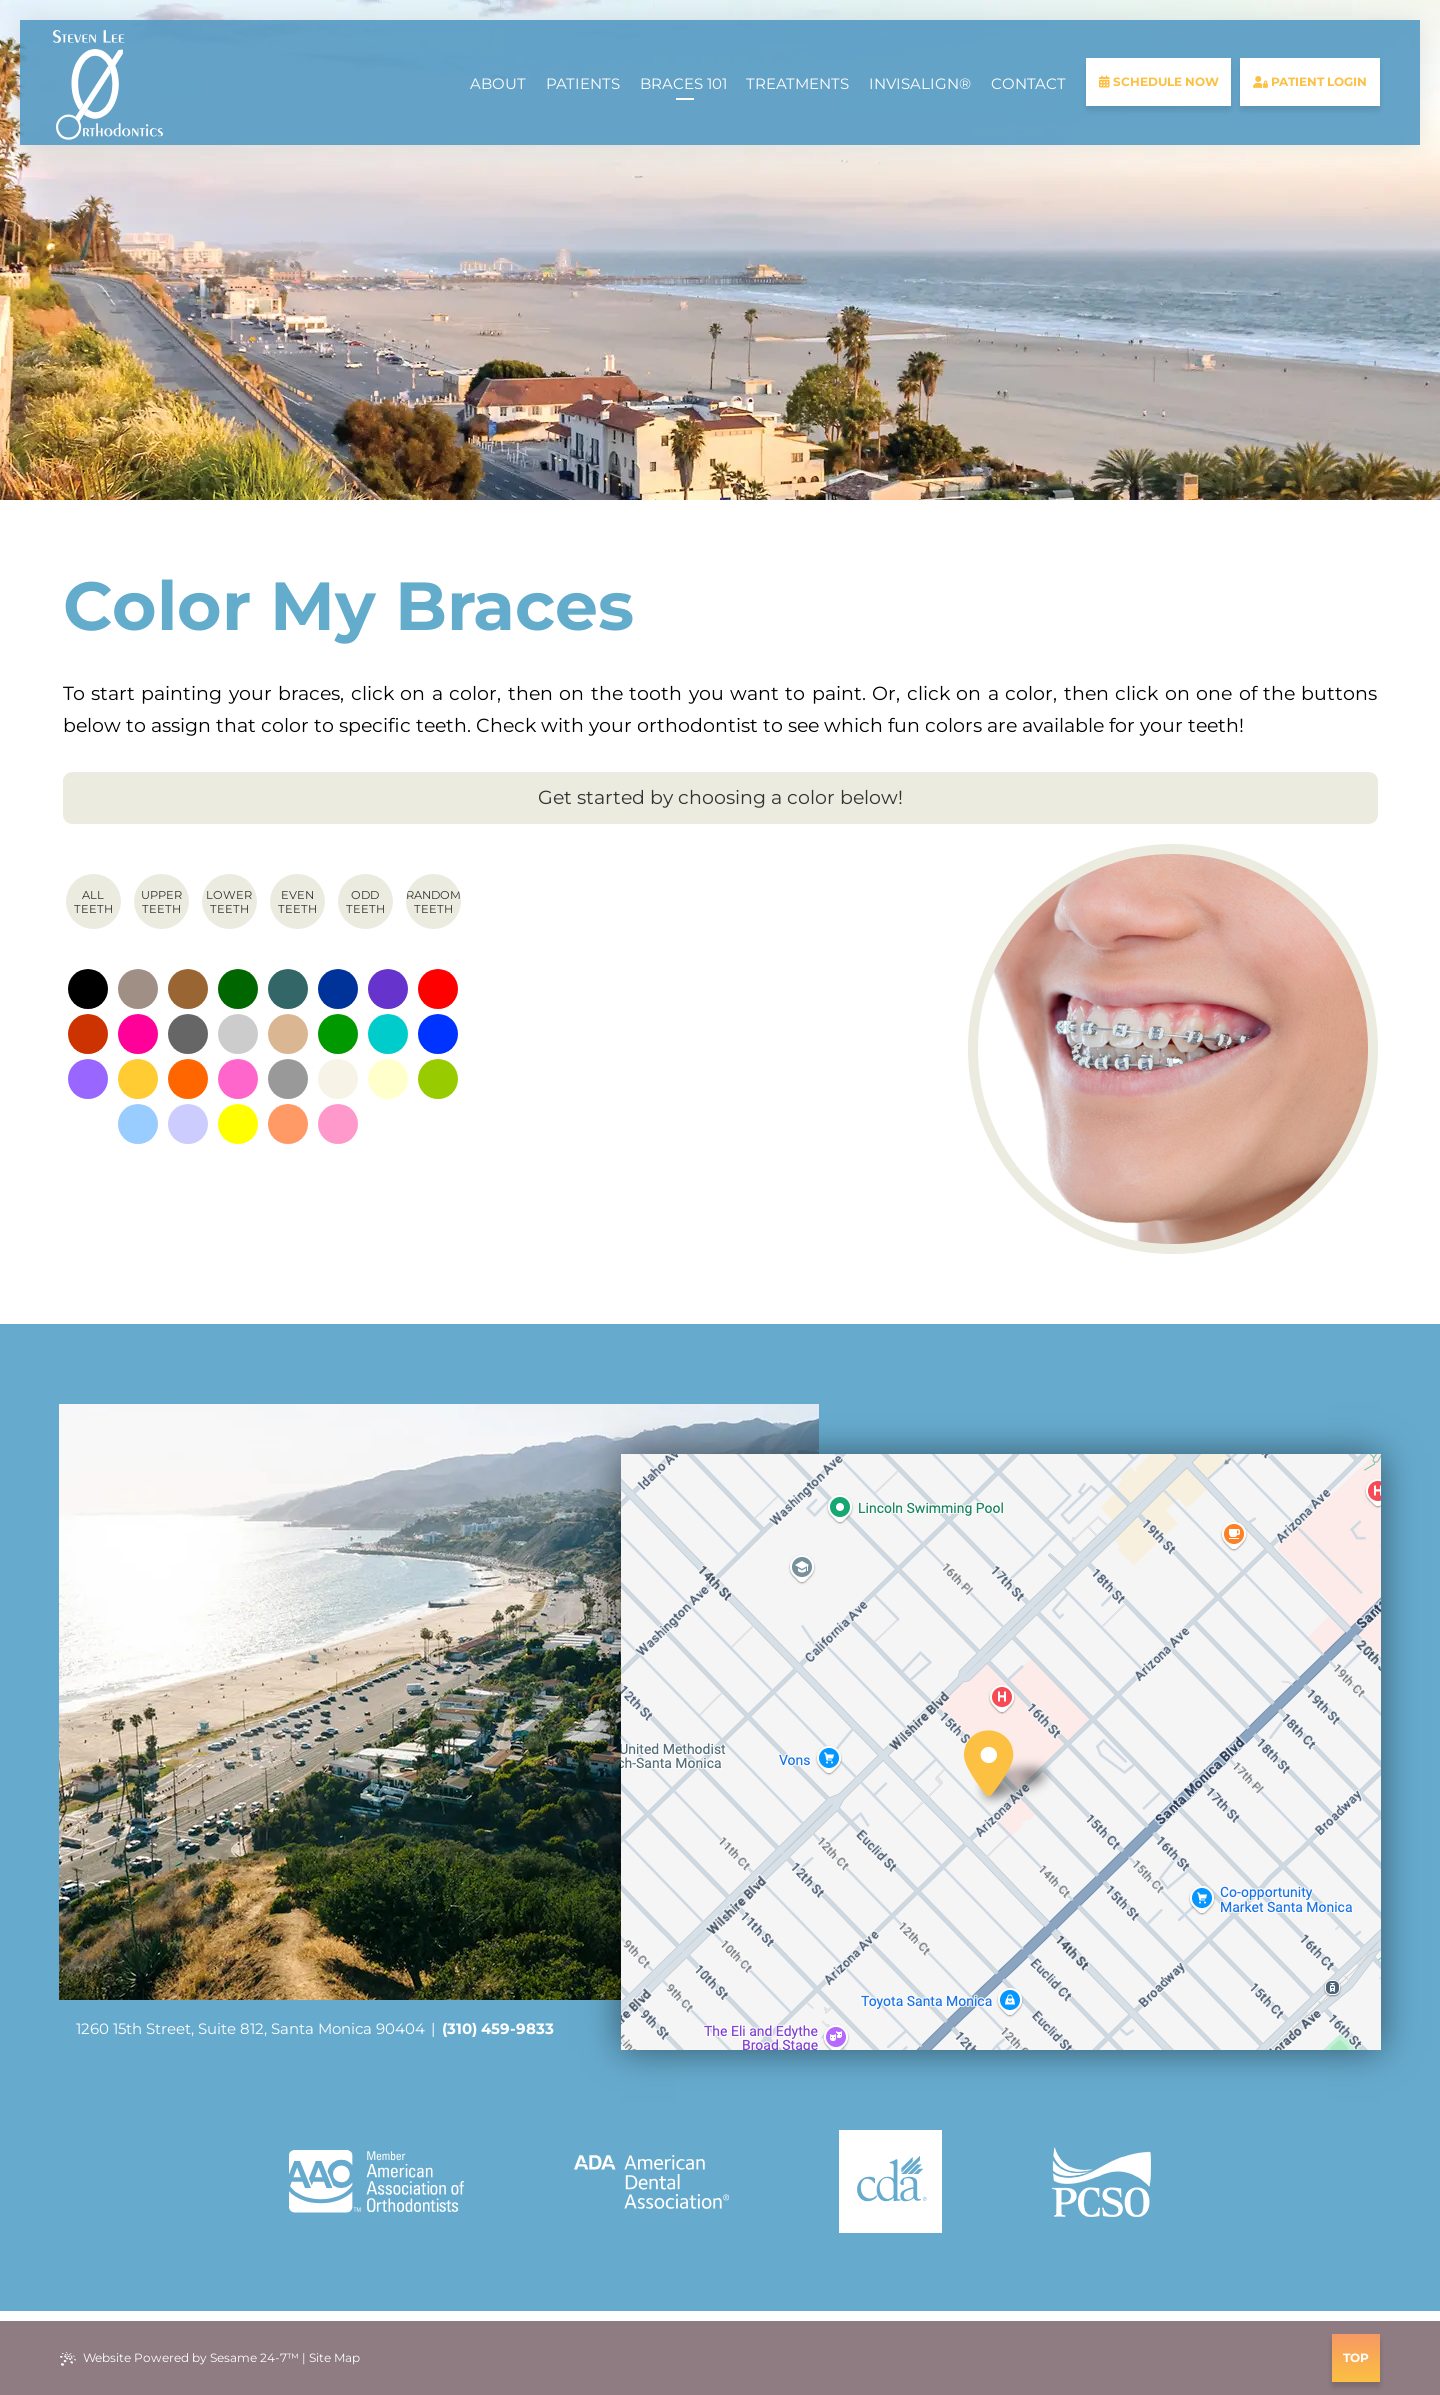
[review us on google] (720, 2358)
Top (1356, 2357)
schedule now (1159, 81)
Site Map (334, 2357)
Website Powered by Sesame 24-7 (179, 2358)
